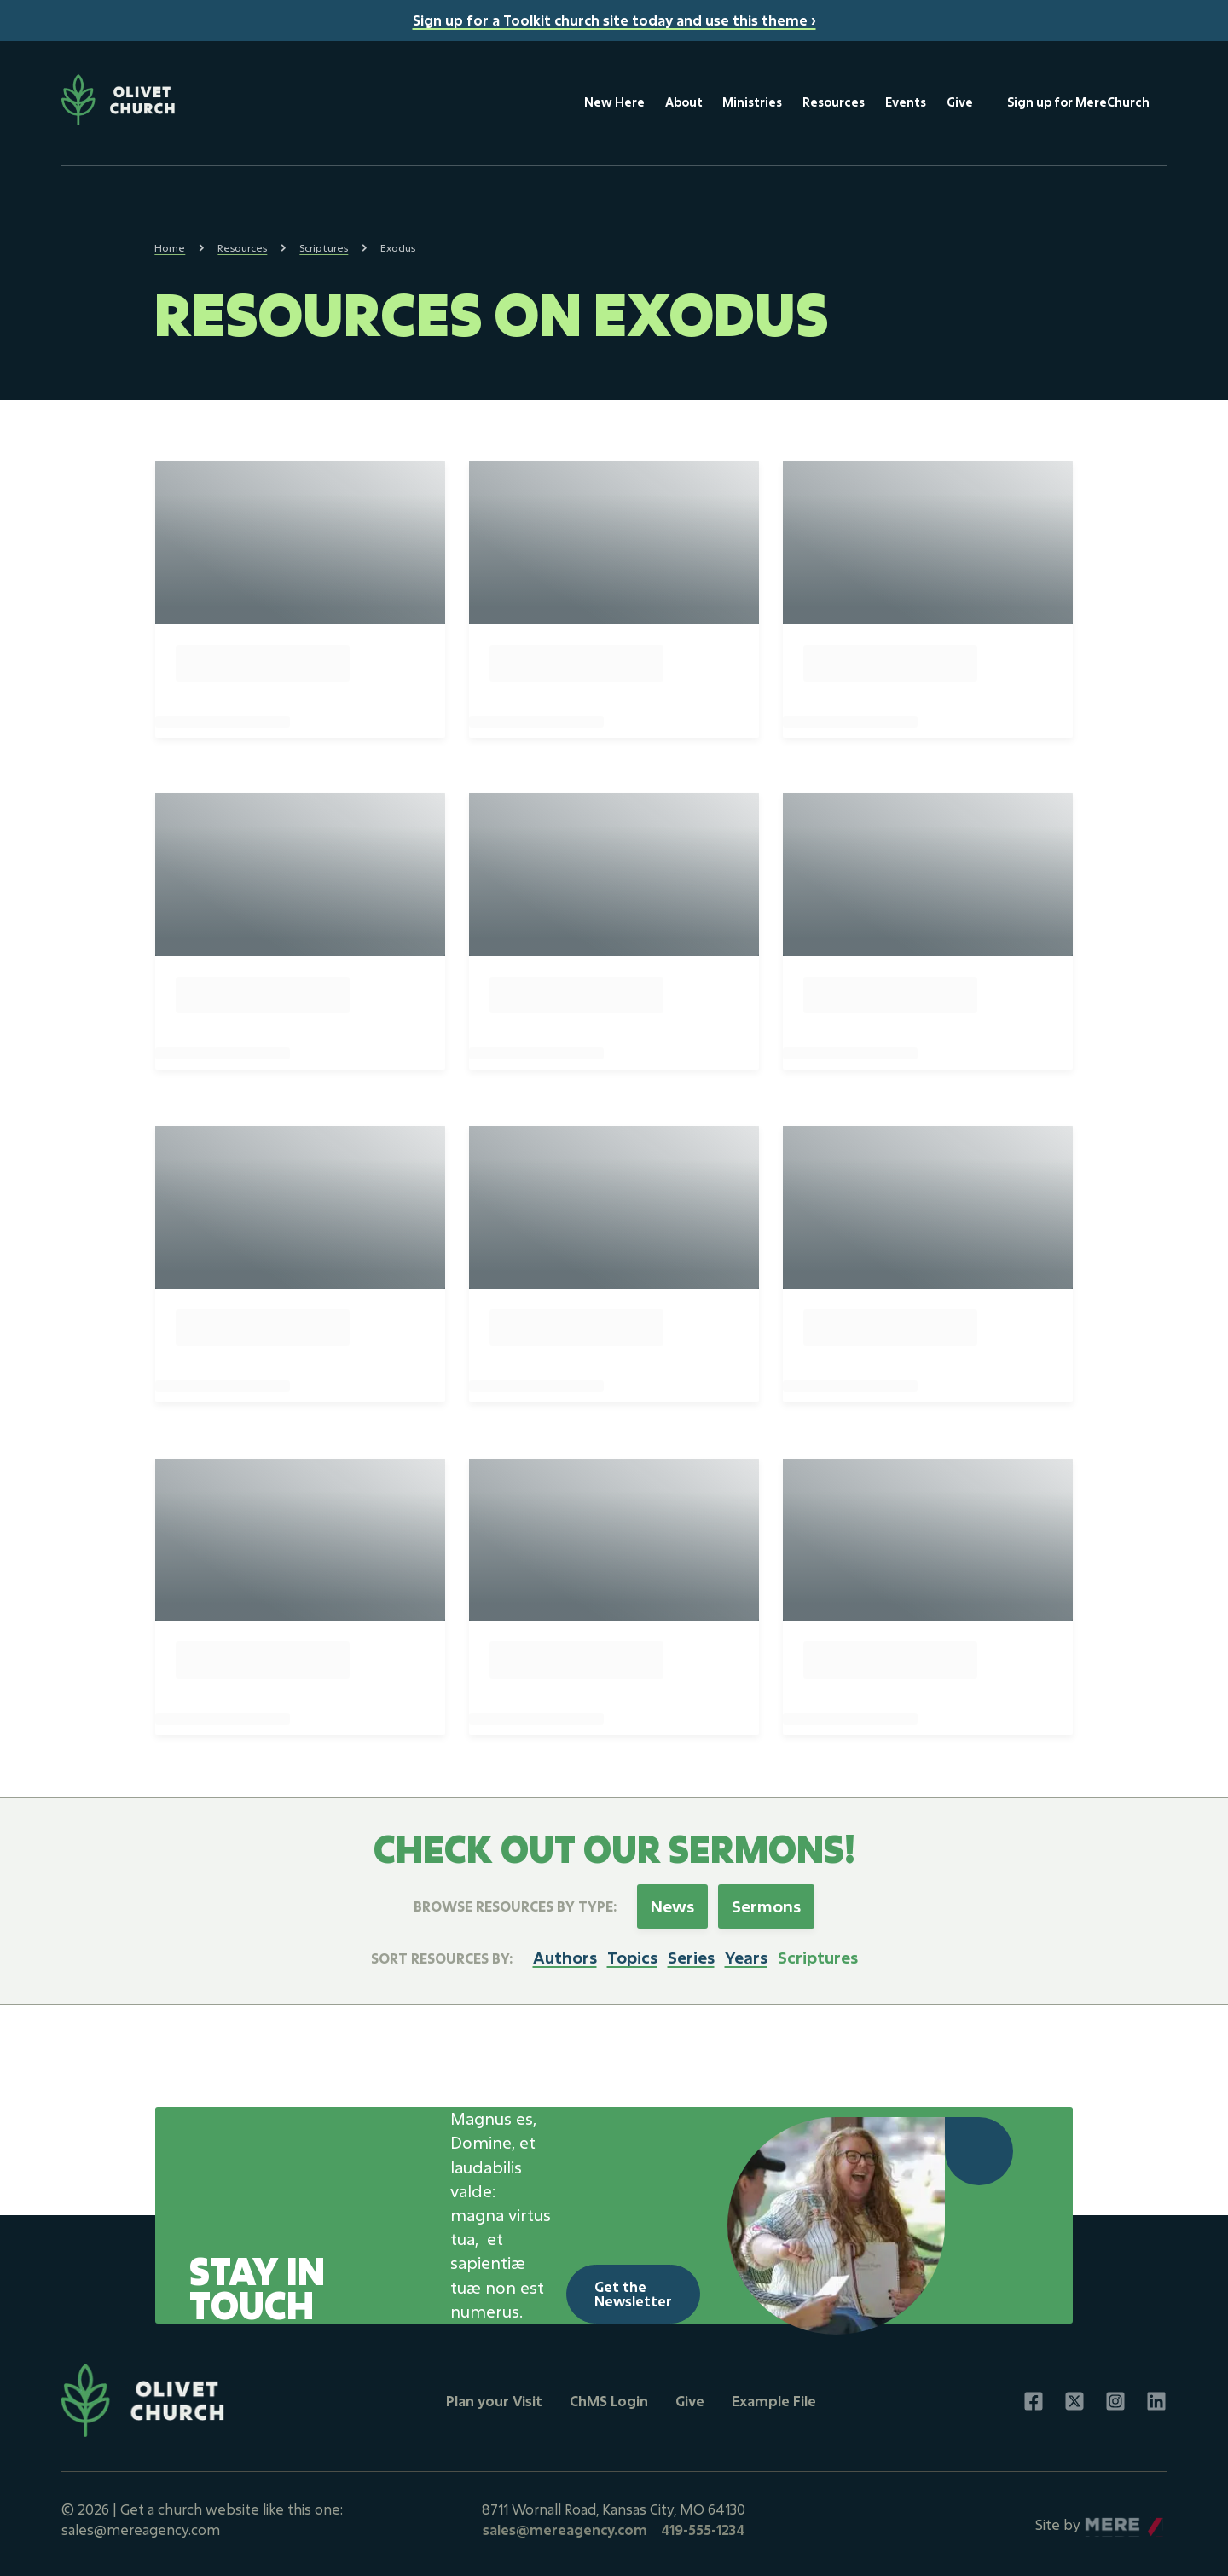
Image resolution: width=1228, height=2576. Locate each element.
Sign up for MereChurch (1077, 102)
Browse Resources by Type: (515, 1901)
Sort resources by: (442, 1952)
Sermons (767, 1901)
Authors (565, 1952)
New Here (612, 102)
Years (746, 1952)
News (673, 1901)
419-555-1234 (703, 2524)
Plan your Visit (494, 2396)
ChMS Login (609, 2396)
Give (958, 102)
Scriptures (323, 248)
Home (169, 248)
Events (903, 102)
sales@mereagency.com (565, 2524)
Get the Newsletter (633, 2288)
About (681, 102)
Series (691, 1952)
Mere (1101, 2515)
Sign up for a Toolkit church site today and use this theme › (614, 20)
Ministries (750, 102)
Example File (774, 2396)
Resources (832, 102)
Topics (632, 1952)
